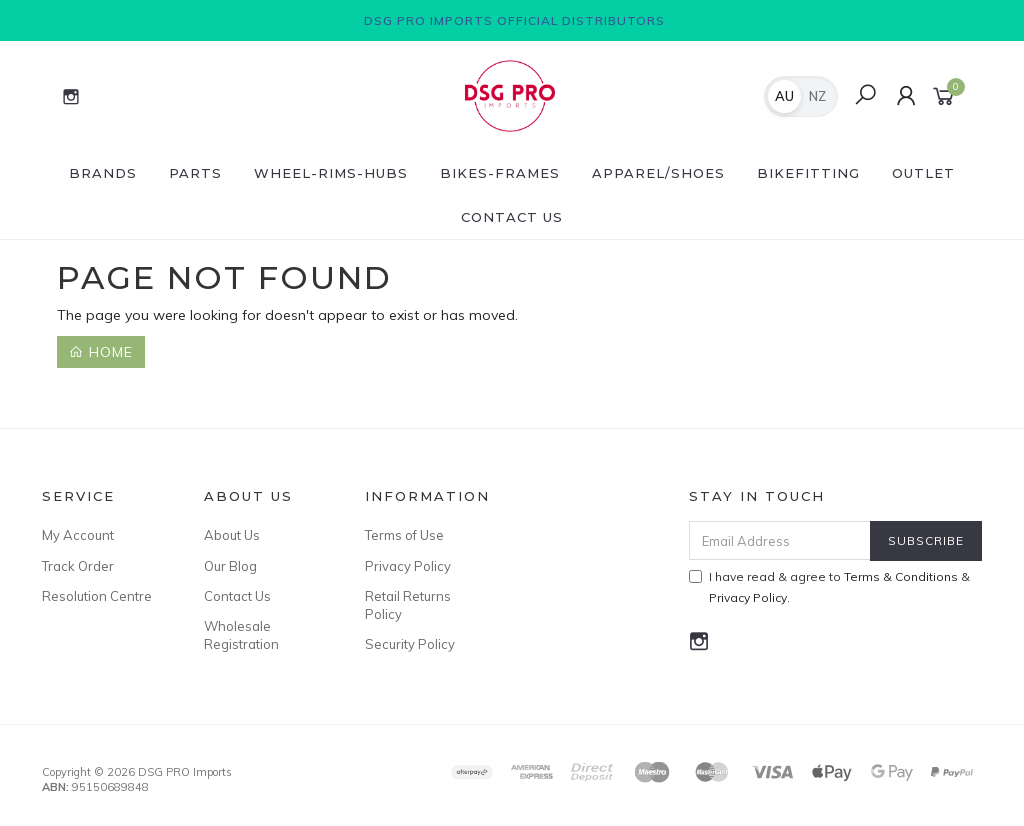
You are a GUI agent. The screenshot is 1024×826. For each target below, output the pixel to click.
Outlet (923, 173)
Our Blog (230, 566)
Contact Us (512, 217)
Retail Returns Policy (408, 605)
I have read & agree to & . (829, 587)
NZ (817, 96)
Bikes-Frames (500, 173)
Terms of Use (404, 535)
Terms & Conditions (901, 576)
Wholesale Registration (241, 635)
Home (101, 352)
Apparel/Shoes (658, 173)
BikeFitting (808, 173)
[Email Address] (780, 540)
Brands (103, 173)
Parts (195, 173)
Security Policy (410, 644)
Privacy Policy (408, 566)
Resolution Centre (97, 596)
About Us (232, 535)
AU (784, 96)
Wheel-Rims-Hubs (331, 173)
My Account (78, 535)
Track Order (78, 566)
